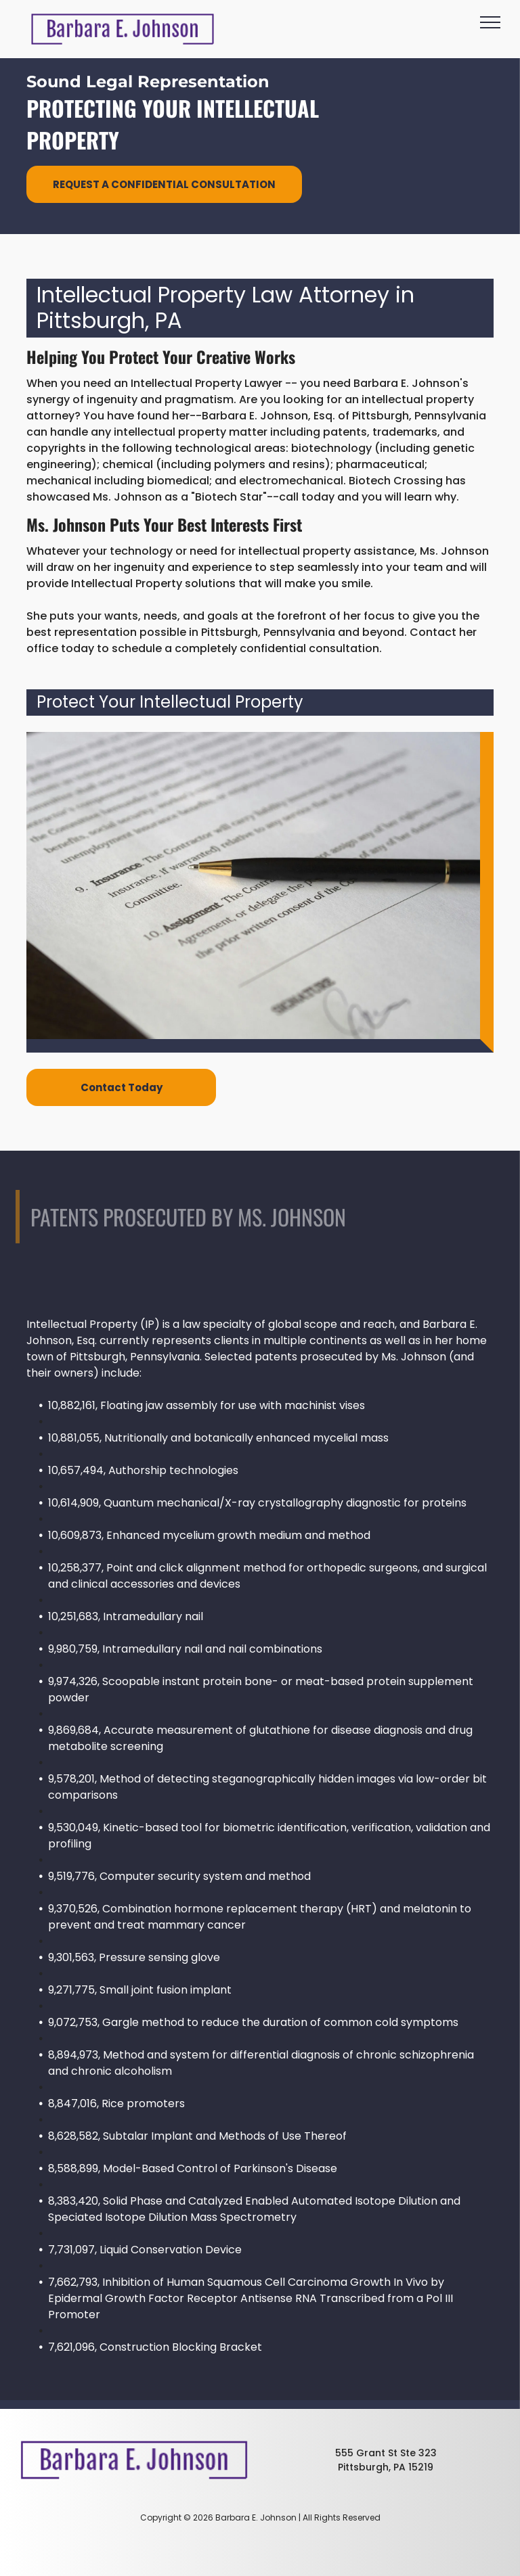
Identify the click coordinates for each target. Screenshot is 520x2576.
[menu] (490, 22)
